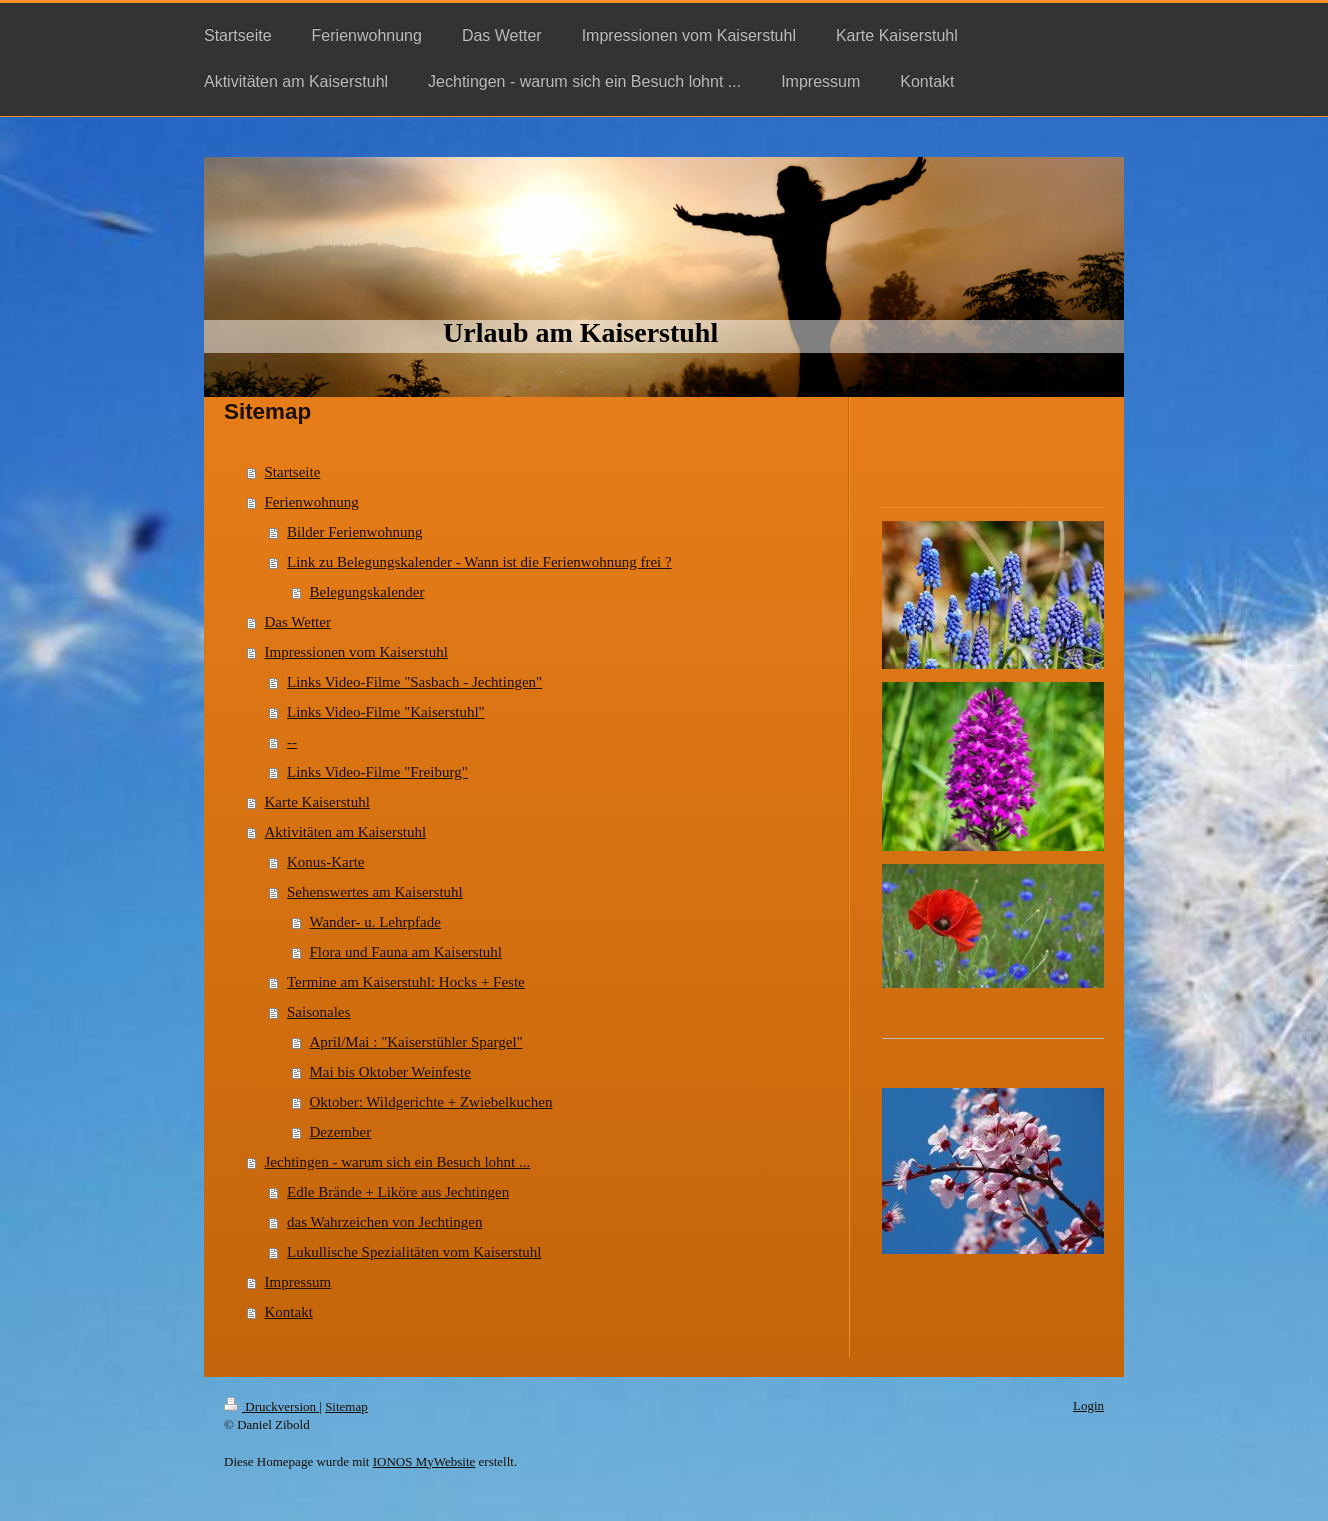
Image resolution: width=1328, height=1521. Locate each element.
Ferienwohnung (312, 502)
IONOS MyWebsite (424, 1461)
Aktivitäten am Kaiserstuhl (346, 832)
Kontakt (289, 1312)
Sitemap (346, 1406)
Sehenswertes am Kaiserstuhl (375, 892)
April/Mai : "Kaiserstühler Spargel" (416, 1042)
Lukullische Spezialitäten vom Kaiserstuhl (414, 1252)
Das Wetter (298, 622)
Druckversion (271, 1406)
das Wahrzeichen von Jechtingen (385, 1222)
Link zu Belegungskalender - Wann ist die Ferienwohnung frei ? (479, 562)
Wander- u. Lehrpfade (375, 922)
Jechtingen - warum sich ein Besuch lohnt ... (398, 1162)
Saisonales (318, 1012)
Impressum (298, 1282)
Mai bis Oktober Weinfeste (390, 1072)
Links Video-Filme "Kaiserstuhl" (386, 712)
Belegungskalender (367, 592)
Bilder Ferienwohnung (354, 532)
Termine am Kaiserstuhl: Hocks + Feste (406, 982)
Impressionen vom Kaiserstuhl (356, 652)
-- (292, 742)
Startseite (293, 472)
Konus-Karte (325, 862)
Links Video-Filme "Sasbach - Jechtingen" (414, 682)
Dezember (341, 1132)
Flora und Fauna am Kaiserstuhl (406, 952)
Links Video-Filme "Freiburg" (377, 772)
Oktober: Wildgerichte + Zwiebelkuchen (431, 1102)
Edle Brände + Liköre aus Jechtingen (398, 1192)
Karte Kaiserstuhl (317, 802)
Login (1088, 1405)
